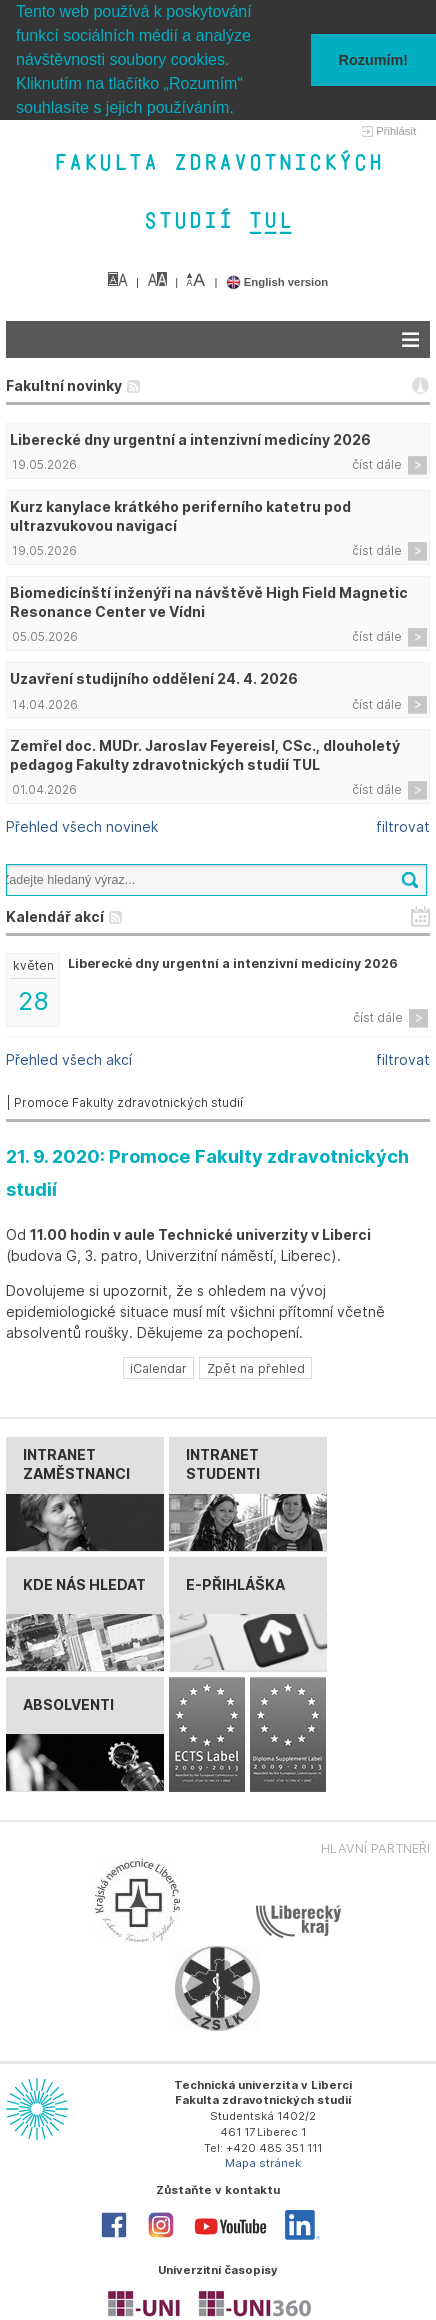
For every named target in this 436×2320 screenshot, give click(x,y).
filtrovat (403, 826)
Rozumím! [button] (374, 60)
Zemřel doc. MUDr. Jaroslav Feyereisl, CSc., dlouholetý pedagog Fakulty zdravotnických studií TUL (205, 754)
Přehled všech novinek (82, 826)
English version (277, 281)
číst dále (377, 464)
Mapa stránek (263, 2163)
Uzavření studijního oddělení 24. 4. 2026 (154, 677)
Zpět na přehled (256, 1367)
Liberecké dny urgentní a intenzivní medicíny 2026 (190, 438)
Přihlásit (396, 131)
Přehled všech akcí (69, 1058)
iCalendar (158, 1367)
